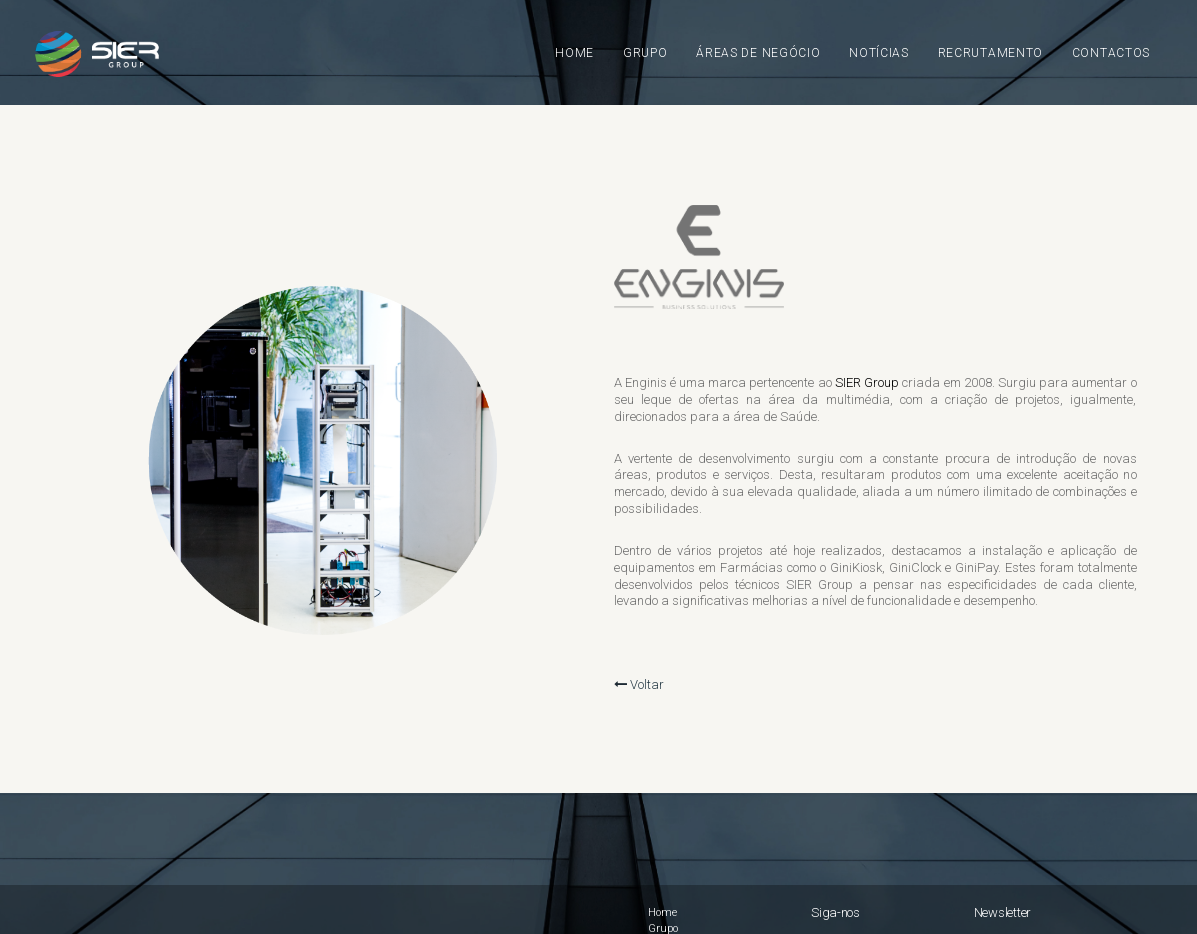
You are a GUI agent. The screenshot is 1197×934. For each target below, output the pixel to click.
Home (662, 912)
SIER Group (867, 382)
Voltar (639, 684)
